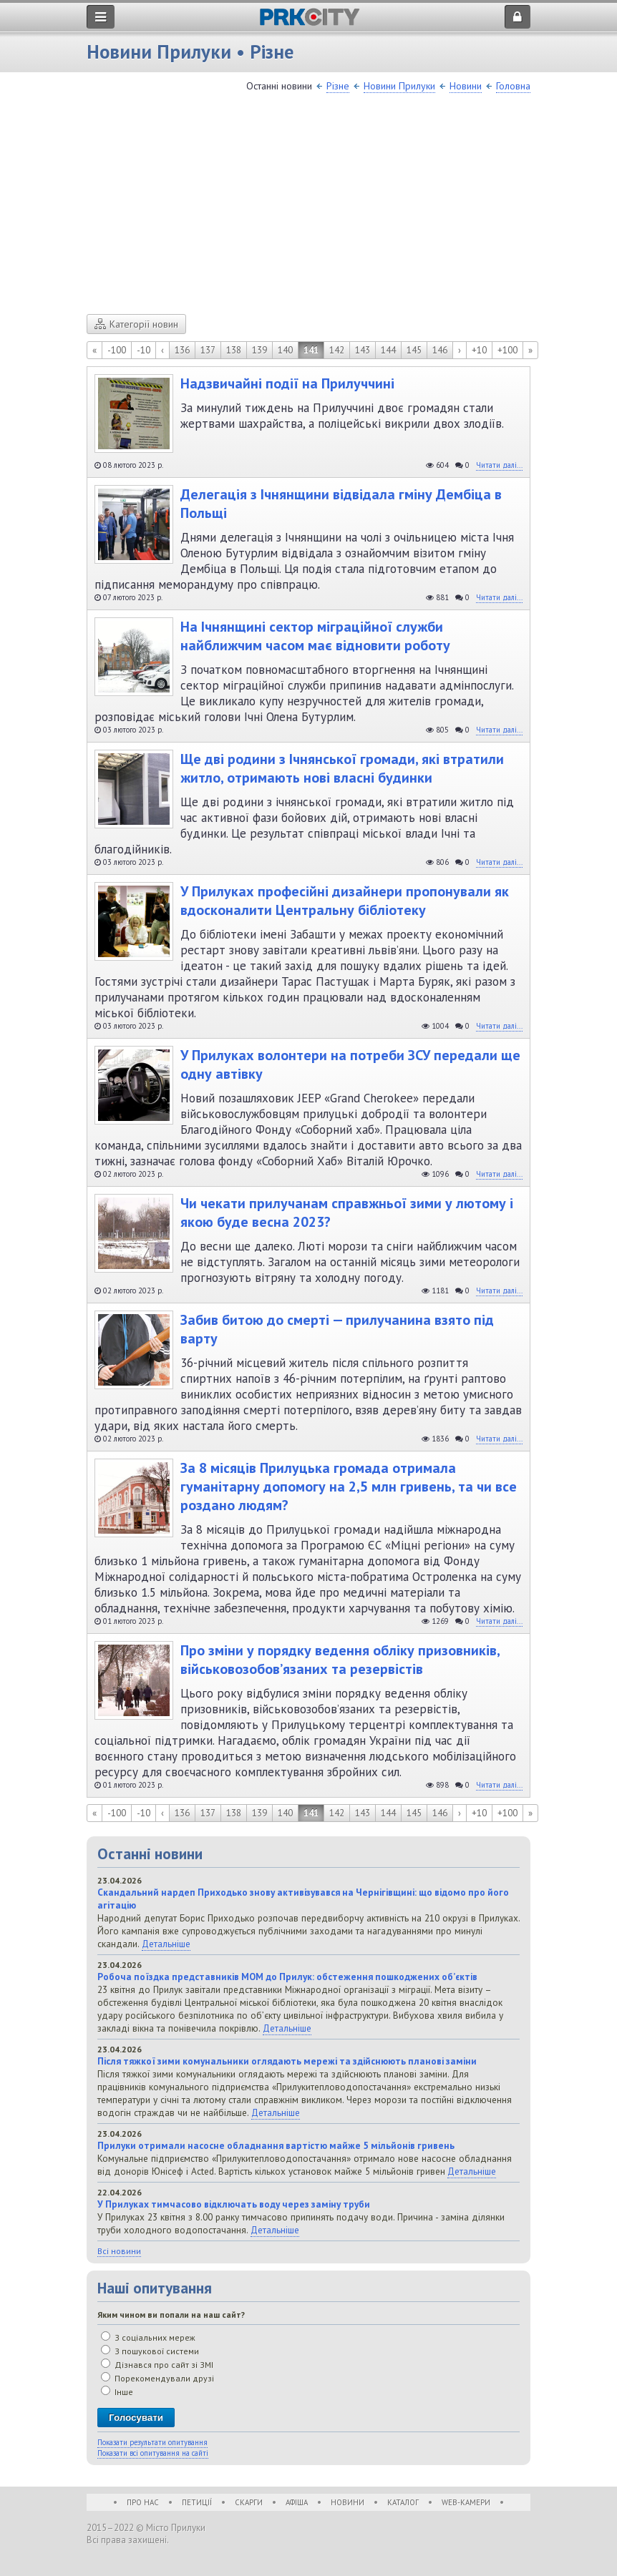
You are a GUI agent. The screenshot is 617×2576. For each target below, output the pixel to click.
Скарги (249, 2502)
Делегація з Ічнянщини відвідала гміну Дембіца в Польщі (341, 503)
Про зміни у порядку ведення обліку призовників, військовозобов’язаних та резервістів (340, 1659)
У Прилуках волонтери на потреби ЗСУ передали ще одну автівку (350, 1064)
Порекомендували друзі (157, 2378)
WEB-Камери (466, 2502)
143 (362, 350)
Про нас (143, 2502)
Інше (117, 2391)
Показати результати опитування (152, 2442)
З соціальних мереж (148, 2337)
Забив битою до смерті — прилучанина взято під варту (337, 1329)
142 (336, 350)
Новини (466, 85)
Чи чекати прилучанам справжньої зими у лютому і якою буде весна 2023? (346, 1212)
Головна (513, 85)
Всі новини (119, 2251)
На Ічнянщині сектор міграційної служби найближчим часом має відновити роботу (315, 636)
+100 (507, 350)
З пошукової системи (150, 2351)
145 (414, 350)
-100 (116, 350)
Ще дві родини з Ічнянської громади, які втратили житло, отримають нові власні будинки (342, 768)
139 (259, 350)
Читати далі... (499, 465)
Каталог (403, 2502)
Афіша (297, 2502)
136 (182, 350)
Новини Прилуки (399, 85)
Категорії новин (136, 324)
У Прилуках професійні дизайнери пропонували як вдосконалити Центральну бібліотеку (344, 900)
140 (285, 350)
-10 (143, 350)
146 (439, 350)
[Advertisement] (308, 207)
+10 (479, 350)
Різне (337, 85)
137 (207, 350)
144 (388, 350)
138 (233, 350)
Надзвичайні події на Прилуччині (287, 383)
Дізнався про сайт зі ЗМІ (157, 2364)
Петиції (197, 2502)
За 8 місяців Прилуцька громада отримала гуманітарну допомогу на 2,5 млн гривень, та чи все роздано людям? (348, 1486)
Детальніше (166, 1943)
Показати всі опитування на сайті (152, 2453)
